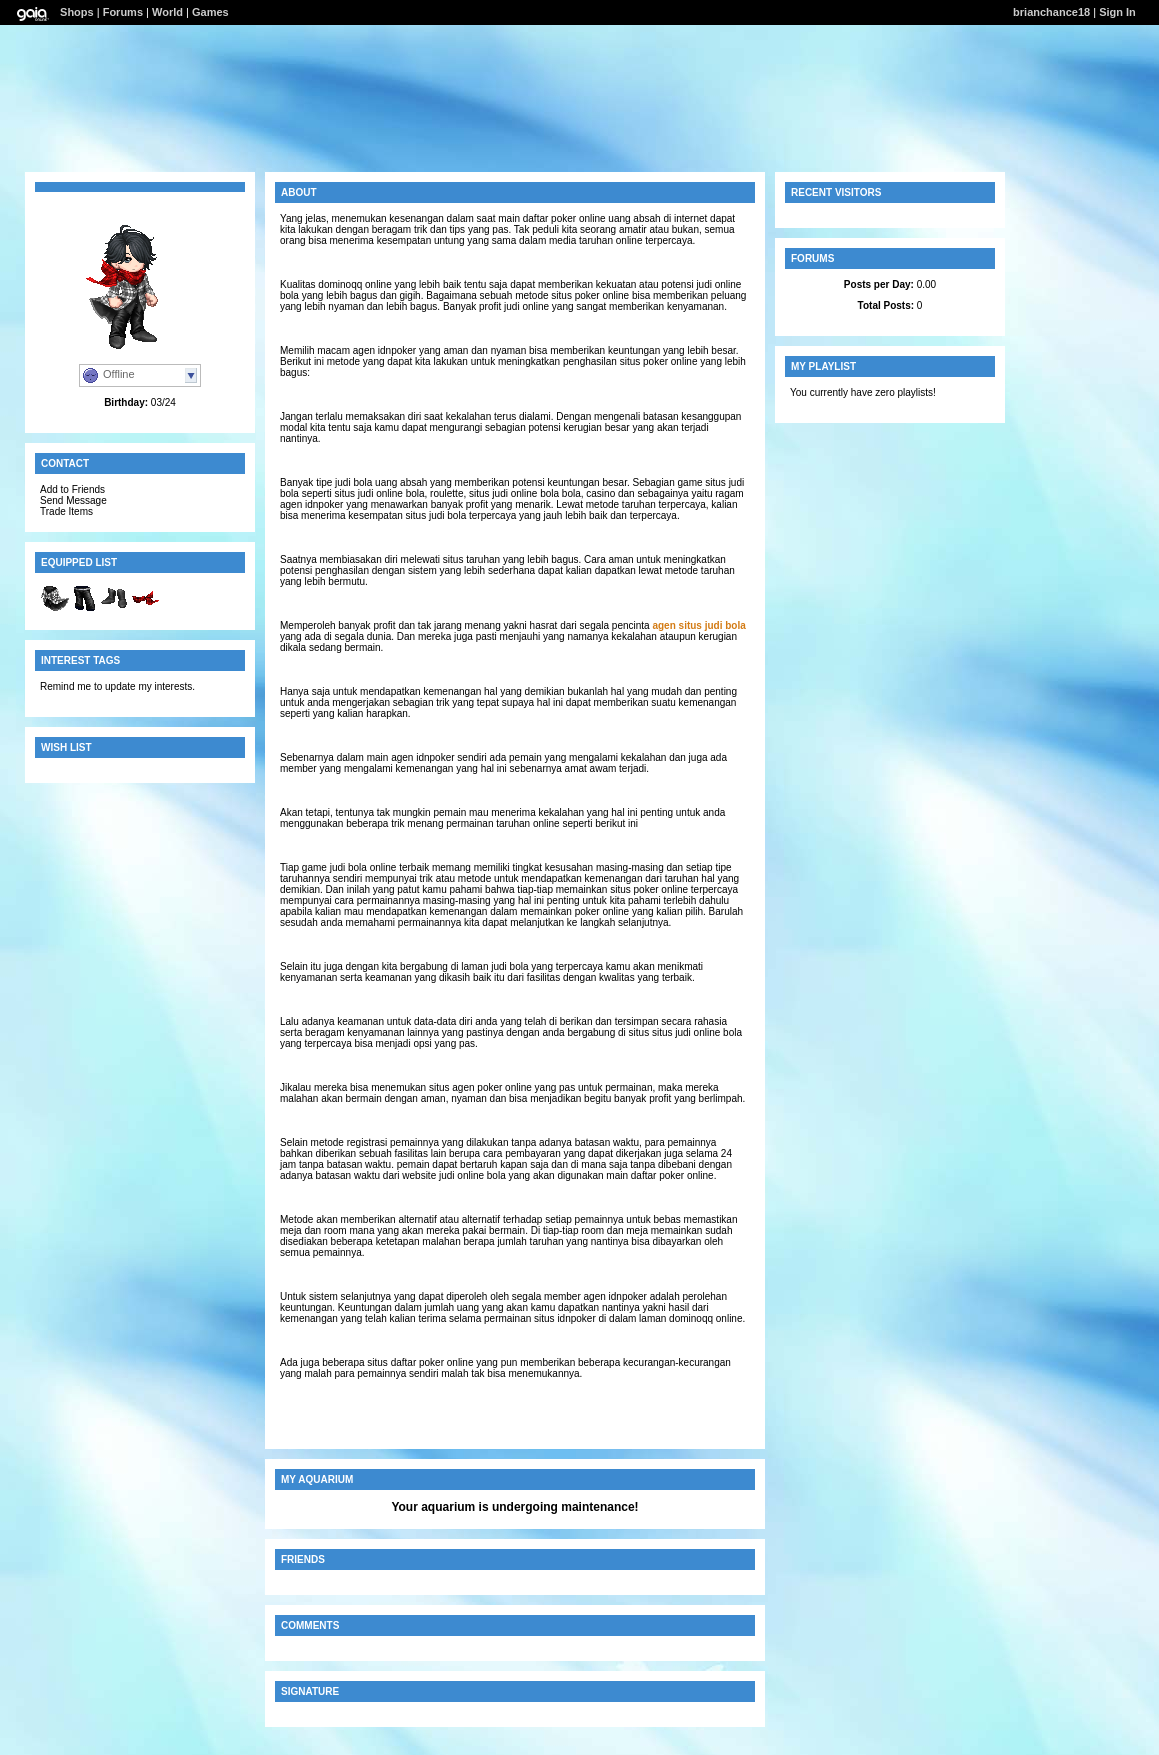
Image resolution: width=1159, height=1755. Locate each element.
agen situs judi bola (698, 625)
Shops (77, 12)
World (167, 12)
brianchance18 (1051, 12)
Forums (123, 12)
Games (210, 12)
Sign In (1117, 12)
